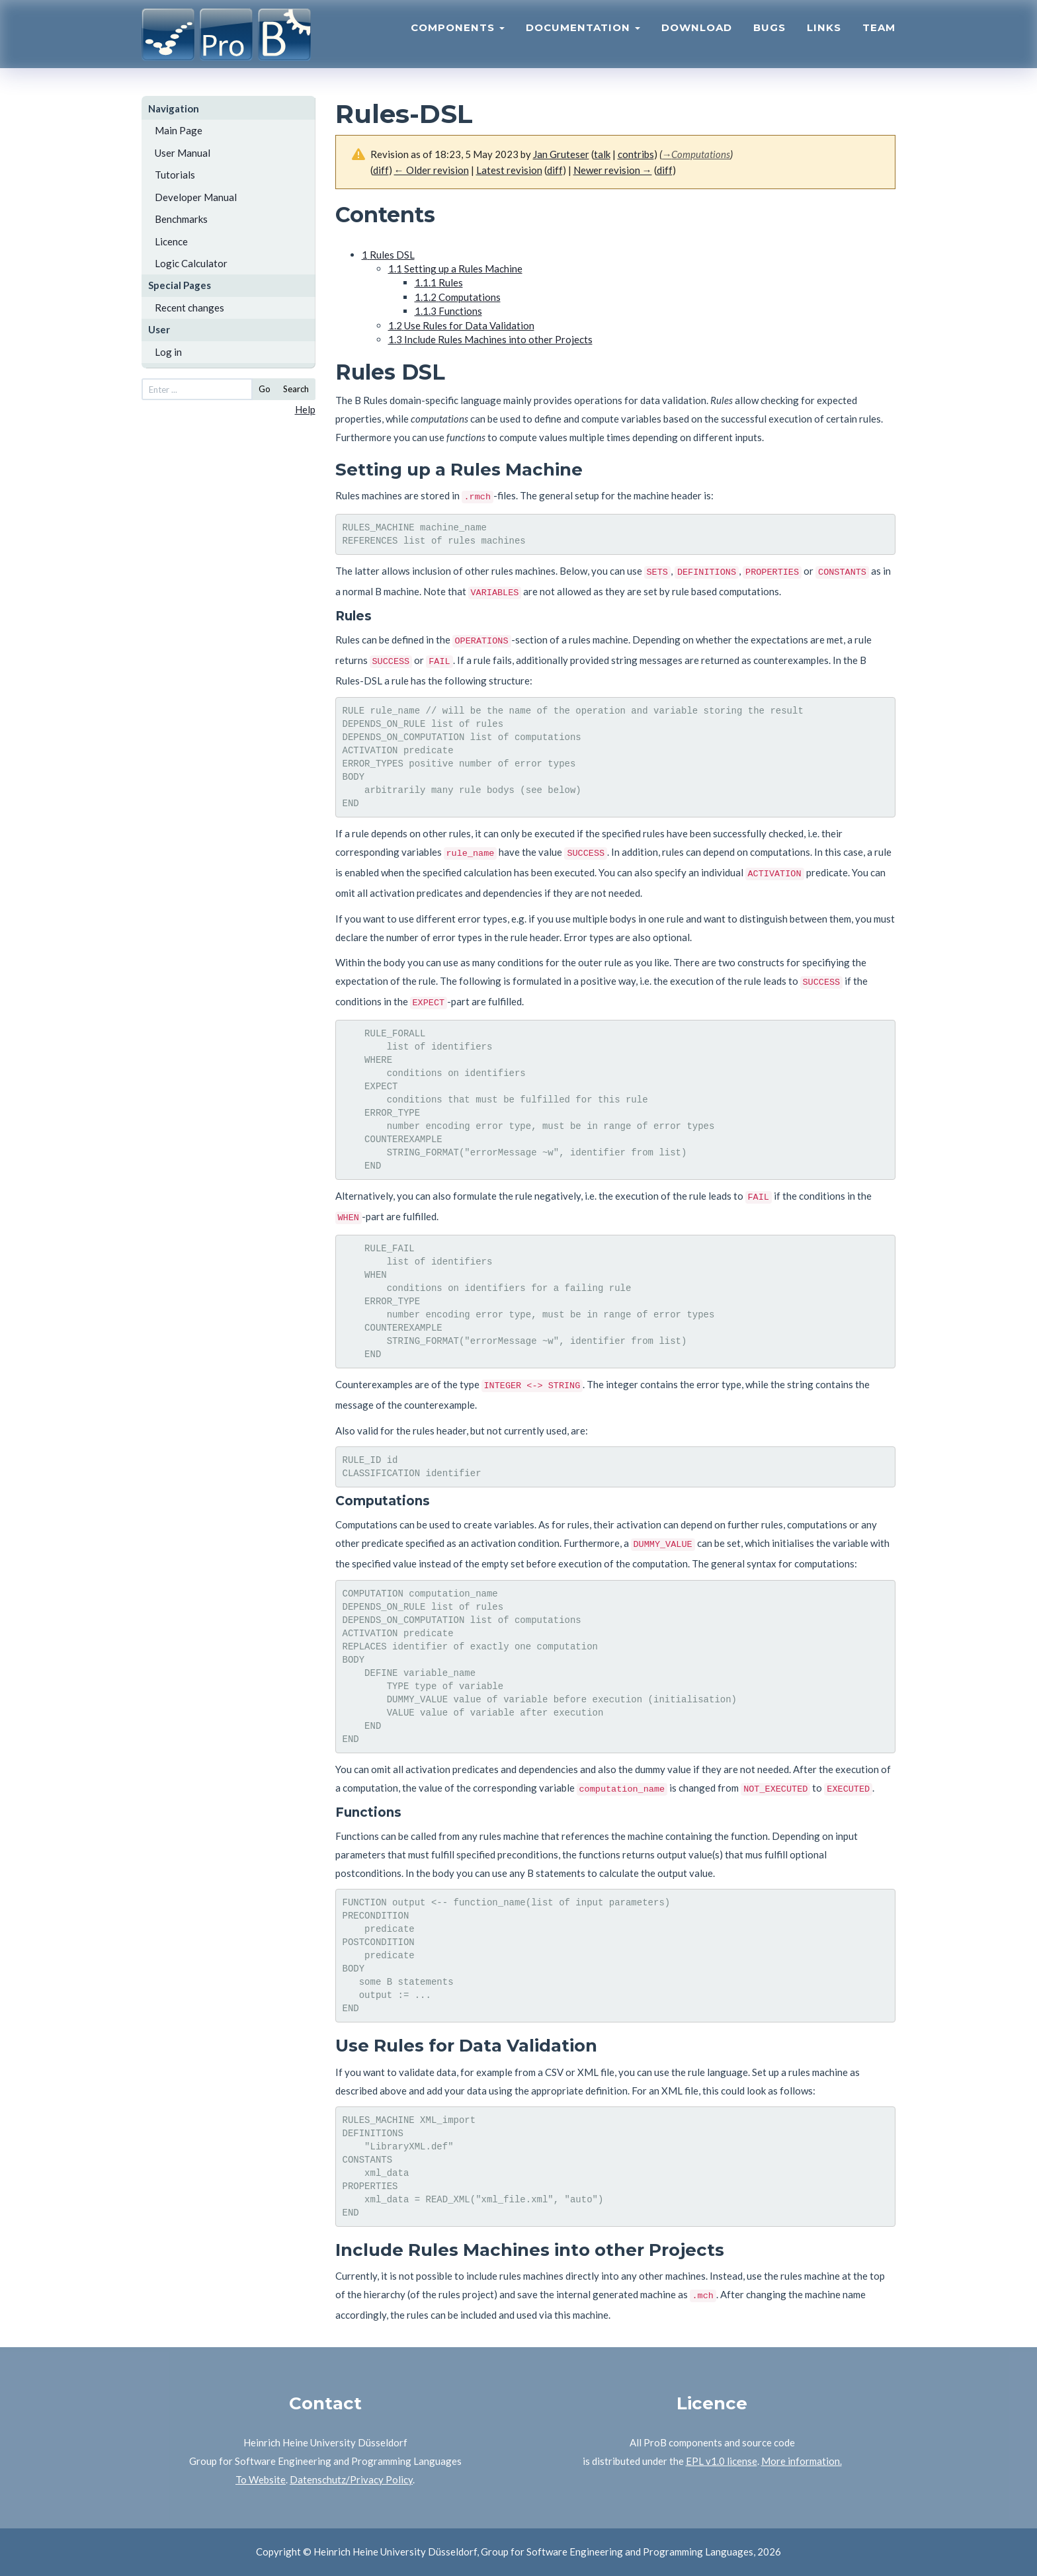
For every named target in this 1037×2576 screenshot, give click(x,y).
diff (381, 170)
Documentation (583, 36)
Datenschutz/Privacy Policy (351, 2479)
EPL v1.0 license (721, 2461)
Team (878, 36)
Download (696, 36)
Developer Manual (196, 197)
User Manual (182, 153)
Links (824, 36)
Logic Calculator (191, 263)
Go (264, 389)
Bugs (769, 36)
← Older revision (431, 170)
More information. (801, 2461)
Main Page (178, 130)
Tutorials (175, 175)
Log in (168, 352)
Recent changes (189, 307)
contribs (636, 154)
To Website (260, 2479)
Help (305, 409)
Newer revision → (612, 170)
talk (602, 154)
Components (458, 36)
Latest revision (509, 170)
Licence (171, 241)
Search (296, 389)
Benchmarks (181, 219)
